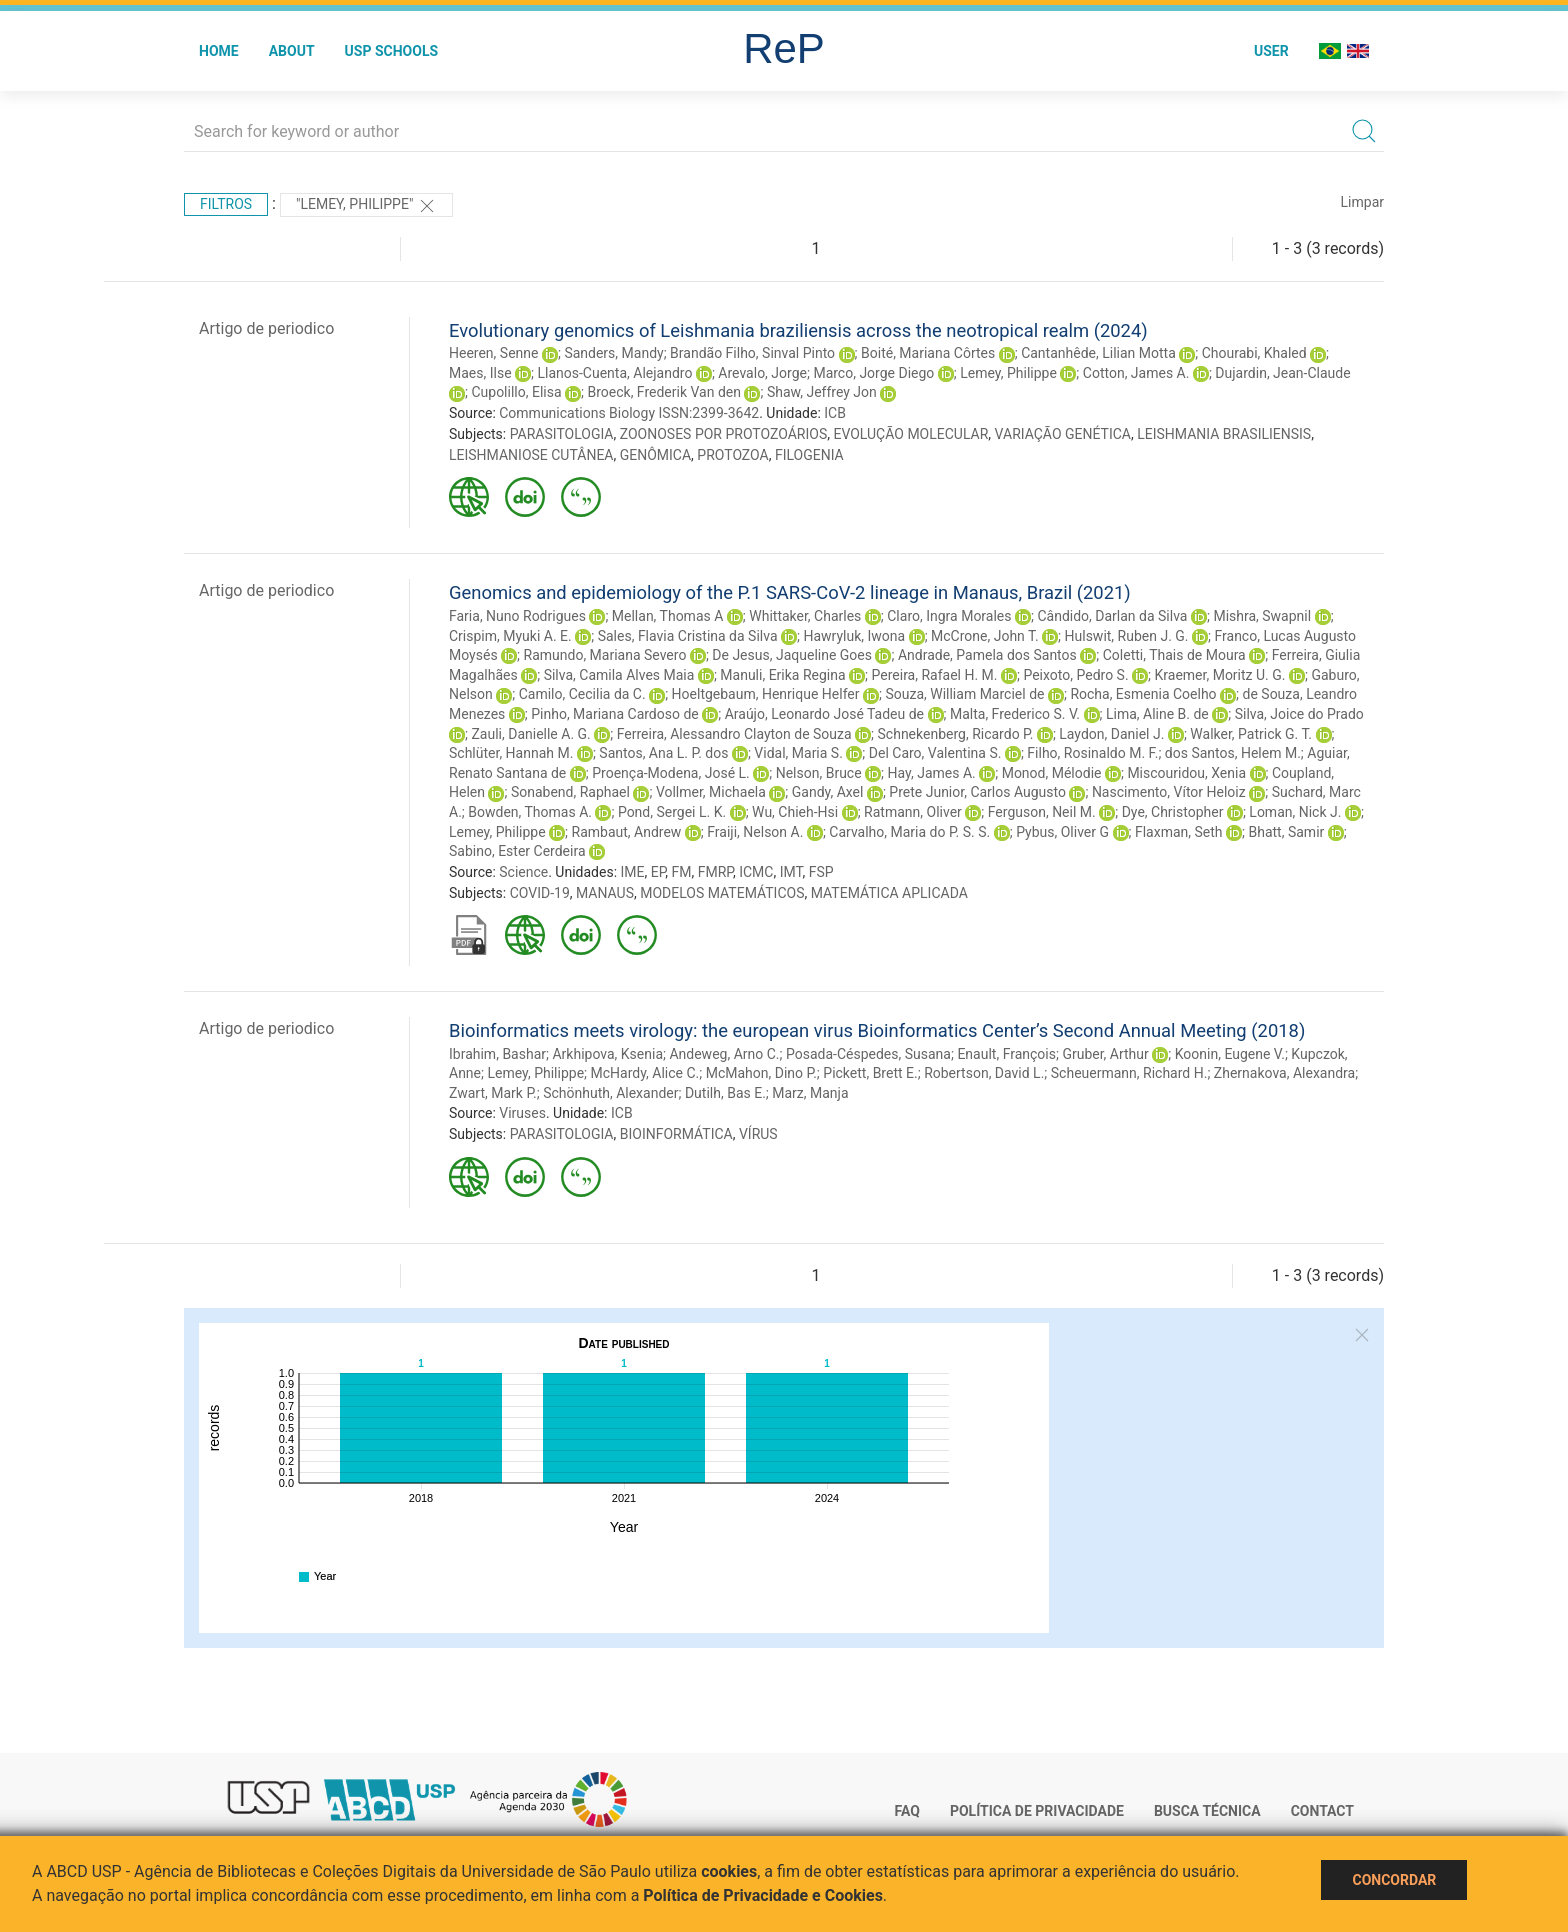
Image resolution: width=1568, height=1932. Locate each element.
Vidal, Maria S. (798, 753)
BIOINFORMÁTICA (676, 1134)
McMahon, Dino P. (761, 1073)
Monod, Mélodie (1052, 773)
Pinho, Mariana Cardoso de (615, 714)
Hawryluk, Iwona (854, 636)
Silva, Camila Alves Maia (619, 675)
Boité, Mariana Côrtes (928, 353)
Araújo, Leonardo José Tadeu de (824, 714)
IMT (791, 872)
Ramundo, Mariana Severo (605, 655)
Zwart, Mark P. (493, 1093)
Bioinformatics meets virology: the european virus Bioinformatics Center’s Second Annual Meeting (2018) (877, 1030)
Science (523, 872)
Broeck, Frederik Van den (664, 392)
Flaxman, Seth (1179, 832)
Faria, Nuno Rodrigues (517, 616)
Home (219, 51)
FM (682, 872)
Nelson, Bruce (819, 773)
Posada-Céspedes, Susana (868, 1054)
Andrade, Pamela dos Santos (987, 655)
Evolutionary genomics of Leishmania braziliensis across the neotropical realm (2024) (798, 330)
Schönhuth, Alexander (610, 1093)
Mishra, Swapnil (1262, 616)
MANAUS (605, 893)
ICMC (756, 872)
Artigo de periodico (266, 328)
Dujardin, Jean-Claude (1282, 373)
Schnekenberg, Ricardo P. (956, 734)
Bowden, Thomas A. (530, 812)
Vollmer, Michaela (711, 792)
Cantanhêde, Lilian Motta (1098, 353)
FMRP (715, 872)
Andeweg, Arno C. (724, 1054)
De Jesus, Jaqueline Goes (792, 655)
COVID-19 (540, 893)
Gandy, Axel (828, 792)
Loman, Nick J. (1295, 812)
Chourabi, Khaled (1254, 353)
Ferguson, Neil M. (1042, 812)
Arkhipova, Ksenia (607, 1054)
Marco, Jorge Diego (873, 373)
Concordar (1394, 1880)
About (292, 51)
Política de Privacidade (1037, 1811)
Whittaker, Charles (805, 616)
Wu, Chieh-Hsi (795, 812)
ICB (835, 413)
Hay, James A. (932, 773)
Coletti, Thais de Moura (1174, 655)
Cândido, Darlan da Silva (1112, 616)
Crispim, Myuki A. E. (510, 636)
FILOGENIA (809, 455)
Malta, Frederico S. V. (1015, 714)
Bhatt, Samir (1286, 832)
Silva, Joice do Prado (1299, 714)
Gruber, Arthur (1105, 1054)
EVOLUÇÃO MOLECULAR (910, 434)
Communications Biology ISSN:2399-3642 (629, 413)
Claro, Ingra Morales (949, 616)
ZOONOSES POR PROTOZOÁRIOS (723, 434)
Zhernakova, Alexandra (1284, 1073)
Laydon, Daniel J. (1111, 734)
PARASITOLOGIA (562, 434)
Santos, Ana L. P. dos (663, 753)
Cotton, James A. (1136, 373)
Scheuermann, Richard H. (1129, 1073)
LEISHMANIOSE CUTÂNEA (531, 455)
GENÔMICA (655, 455)
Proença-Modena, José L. (671, 773)
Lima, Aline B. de (1157, 714)
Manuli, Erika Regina (782, 675)
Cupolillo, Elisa (516, 392)
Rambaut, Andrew (627, 832)
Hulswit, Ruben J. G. (1127, 636)
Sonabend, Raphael (570, 792)
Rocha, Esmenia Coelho (1143, 694)
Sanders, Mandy (613, 353)
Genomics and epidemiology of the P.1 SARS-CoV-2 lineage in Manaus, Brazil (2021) (790, 592)
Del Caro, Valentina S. (935, 753)
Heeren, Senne (493, 353)
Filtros (226, 204)
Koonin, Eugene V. (1230, 1054)
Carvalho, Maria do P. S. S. (909, 832)
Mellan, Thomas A (668, 616)
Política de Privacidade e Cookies (763, 1895)
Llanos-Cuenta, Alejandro (615, 373)
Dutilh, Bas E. (725, 1093)
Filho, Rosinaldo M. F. (1092, 753)
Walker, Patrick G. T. (1251, 734)
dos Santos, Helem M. (1233, 753)
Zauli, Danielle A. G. (530, 734)
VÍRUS (758, 1134)
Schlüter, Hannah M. (511, 753)
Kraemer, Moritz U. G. (1220, 675)
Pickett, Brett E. (870, 1073)
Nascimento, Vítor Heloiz (1169, 792)
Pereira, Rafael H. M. (935, 675)
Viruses (522, 1113)
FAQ (907, 1811)
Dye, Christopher (1173, 812)
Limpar (1362, 202)
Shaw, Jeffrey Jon (822, 392)
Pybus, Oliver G (1062, 832)
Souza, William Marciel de (964, 694)
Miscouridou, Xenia (1186, 773)
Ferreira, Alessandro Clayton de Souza (734, 734)
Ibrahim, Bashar (497, 1054)
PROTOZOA (732, 455)
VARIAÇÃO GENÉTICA (1063, 434)
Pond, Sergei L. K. (672, 812)
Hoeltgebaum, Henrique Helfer (766, 694)
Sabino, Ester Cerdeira (517, 851)
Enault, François (1006, 1054)
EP (658, 872)
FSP (821, 872)
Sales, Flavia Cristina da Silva (688, 636)
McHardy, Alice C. (645, 1073)
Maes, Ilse (480, 373)
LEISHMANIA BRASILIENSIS (1224, 434)
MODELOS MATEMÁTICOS (722, 893)
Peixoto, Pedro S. (1075, 675)
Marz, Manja (810, 1093)
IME (633, 872)
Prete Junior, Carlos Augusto (977, 792)
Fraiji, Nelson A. (755, 832)
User (1271, 51)
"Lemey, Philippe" (366, 206)
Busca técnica (1207, 1811)
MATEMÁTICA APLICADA (889, 893)
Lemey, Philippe (1008, 373)
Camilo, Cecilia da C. (582, 694)
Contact (1322, 1811)
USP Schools (392, 51)
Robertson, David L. (984, 1073)
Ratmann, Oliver (913, 812)
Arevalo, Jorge (762, 373)
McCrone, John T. (985, 636)
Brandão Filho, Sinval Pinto (752, 353)
